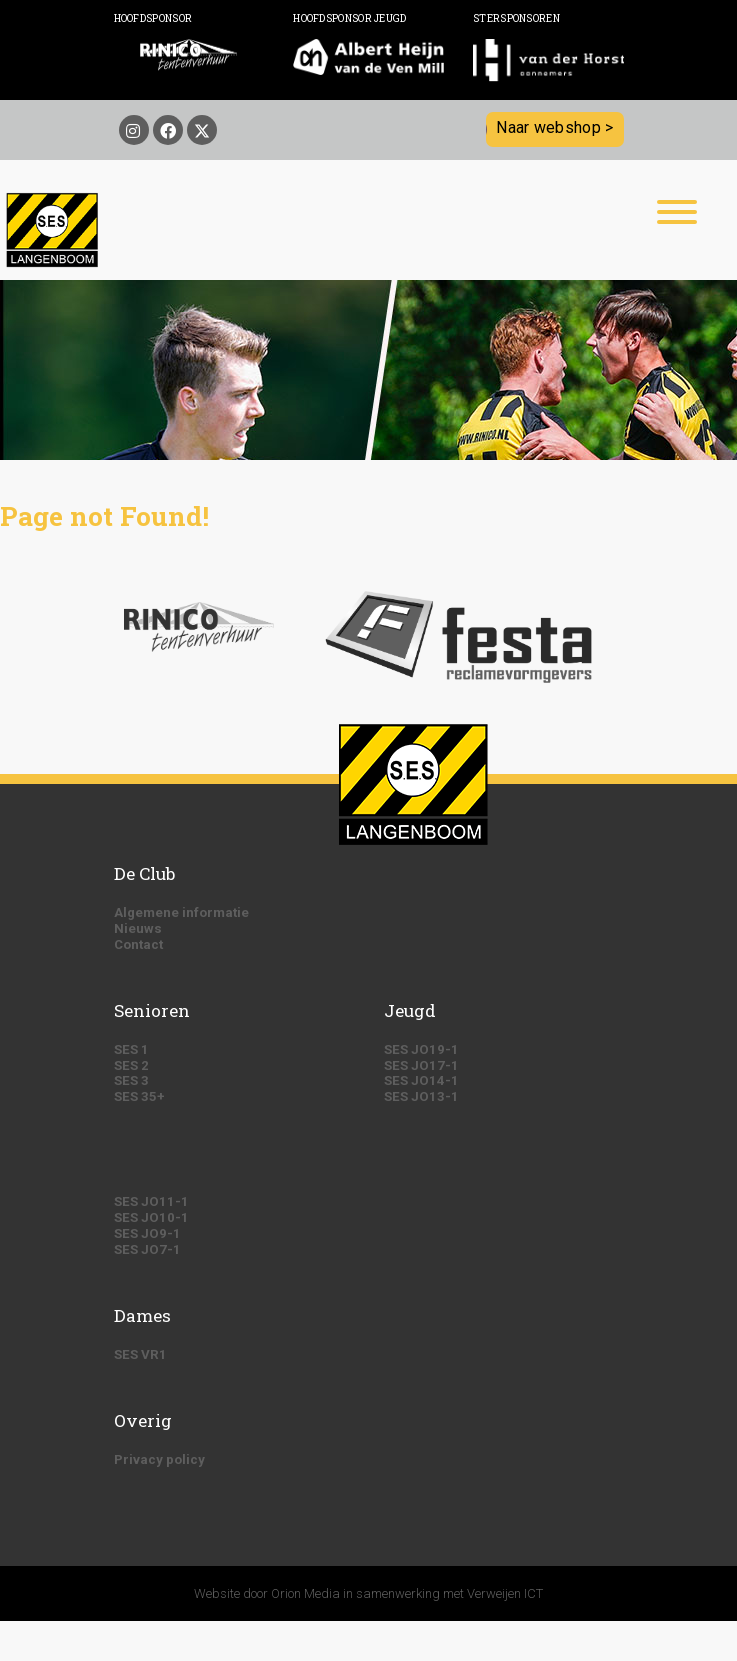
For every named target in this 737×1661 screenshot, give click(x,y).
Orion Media (305, 1593)
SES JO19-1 (421, 1049)
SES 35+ (139, 1096)
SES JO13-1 (421, 1096)
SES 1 (131, 1049)
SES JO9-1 (147, 1233)
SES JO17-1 (421, 1065)
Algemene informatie (181, 912)
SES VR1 (140, 1354)
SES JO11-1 (151, 1201)
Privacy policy (159, 1459)
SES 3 (131, 1080)
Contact (138, 944)
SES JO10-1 (151, 1217)
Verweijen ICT (505, 1593)
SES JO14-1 (421, 1080)
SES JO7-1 (147, 1249)
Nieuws (138, 928)
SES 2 (131, 1065)
